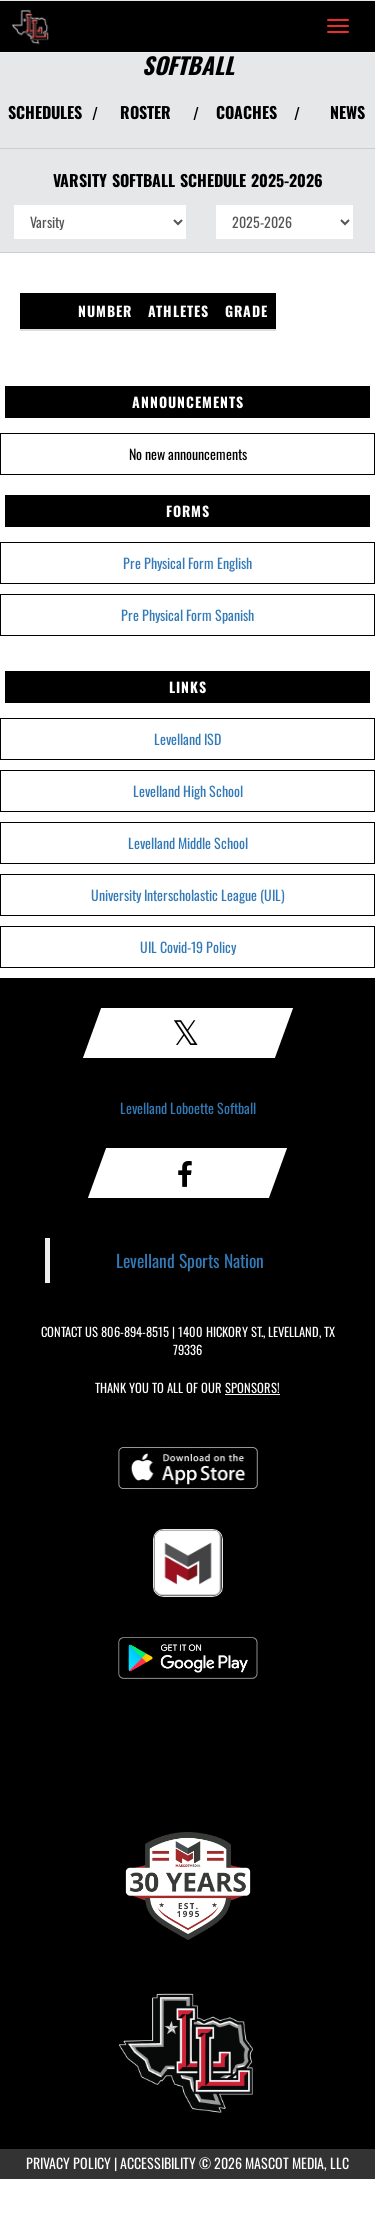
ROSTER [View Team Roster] (145, 112)
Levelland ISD (187, 738)
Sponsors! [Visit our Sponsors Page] (252, 1387)
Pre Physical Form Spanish (187, 614)
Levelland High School (188, 790)
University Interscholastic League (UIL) (188, 894)
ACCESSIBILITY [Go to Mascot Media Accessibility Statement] (158, 2162)
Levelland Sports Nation (190, 1260)
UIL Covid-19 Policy (188, 946)
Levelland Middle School (188, 842)
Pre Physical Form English (187, 562)
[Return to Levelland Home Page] (30, 26)
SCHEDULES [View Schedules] (45, 112)
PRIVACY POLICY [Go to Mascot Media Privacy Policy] (68, 2162)
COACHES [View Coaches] (246, 112)
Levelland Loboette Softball (188, 1107)
